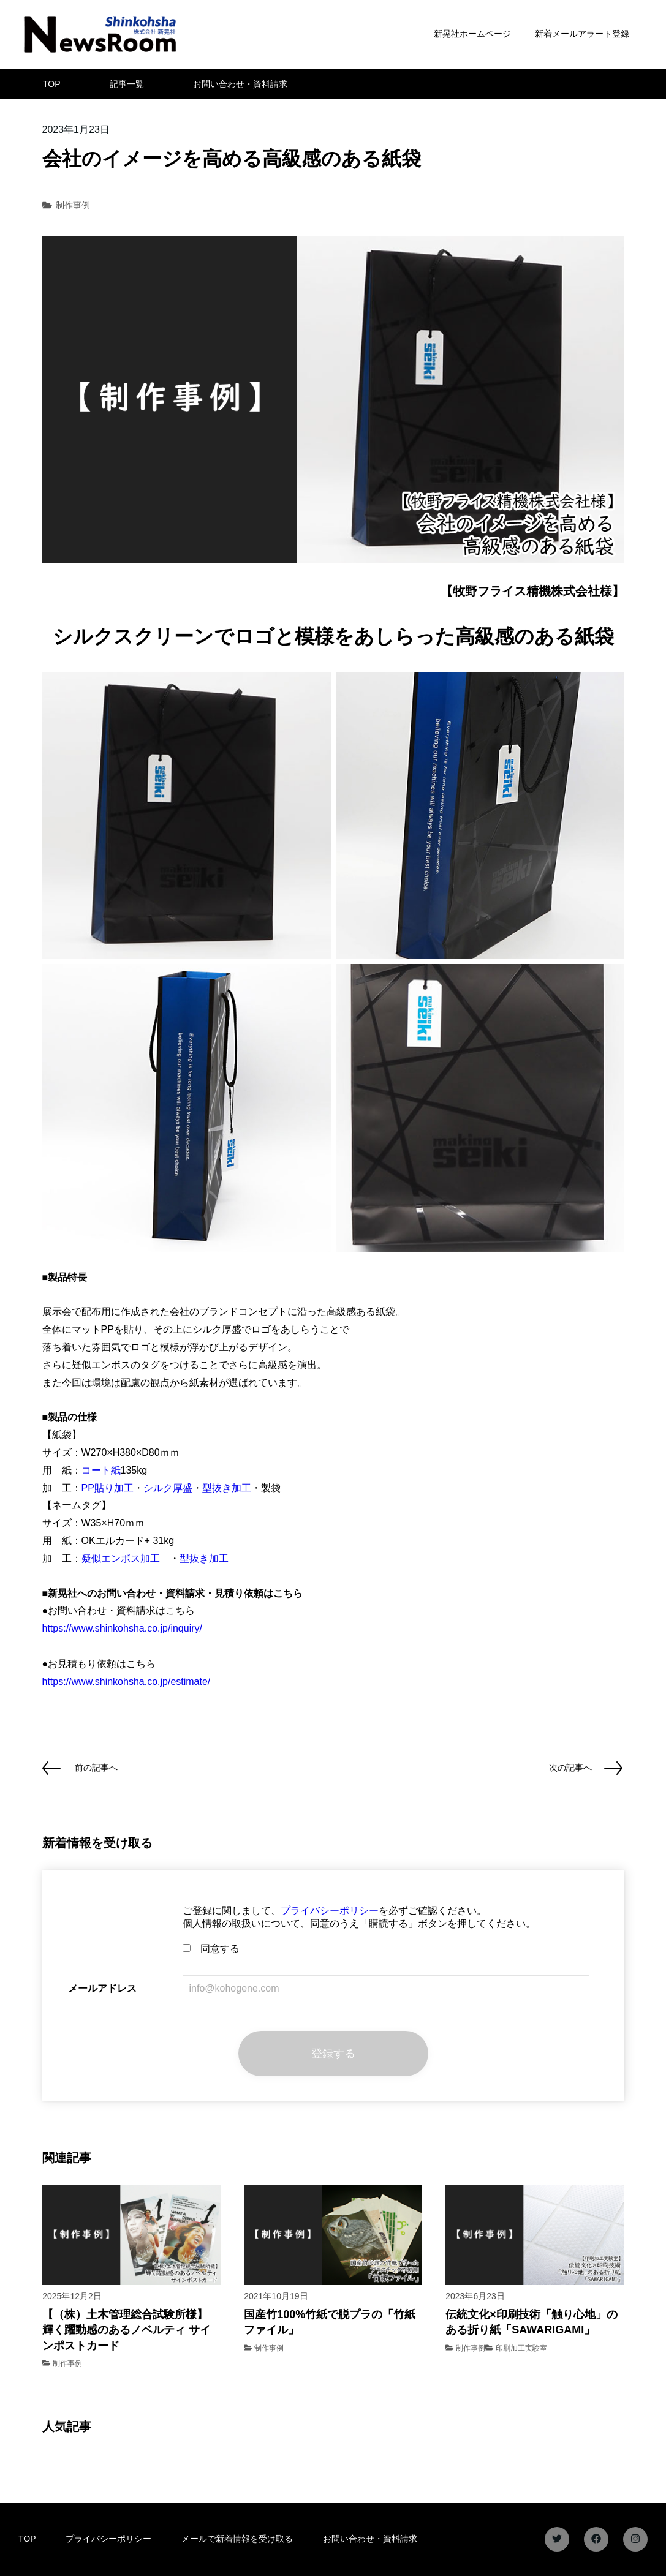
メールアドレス (102, 1988)
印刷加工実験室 (521, 2348)
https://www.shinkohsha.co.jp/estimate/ (126, 1681)
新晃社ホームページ (472, 34)
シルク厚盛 (167, 1488)
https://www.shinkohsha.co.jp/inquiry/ (122, 1628)
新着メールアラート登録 (582, 34)
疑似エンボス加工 (120, 1558)
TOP (52, 84)
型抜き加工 (226, 1488)
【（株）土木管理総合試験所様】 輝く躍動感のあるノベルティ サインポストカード (126, 2329)
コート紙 (101, 1470)
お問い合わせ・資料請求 (240, 84)
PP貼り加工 (107, 1488)
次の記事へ (570, 1767)
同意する (211, 1948)
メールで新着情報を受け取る (237, 2539)
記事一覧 (127, 84)
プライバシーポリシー (330, 1910)
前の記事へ (96, 1767)
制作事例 (73, 205)
